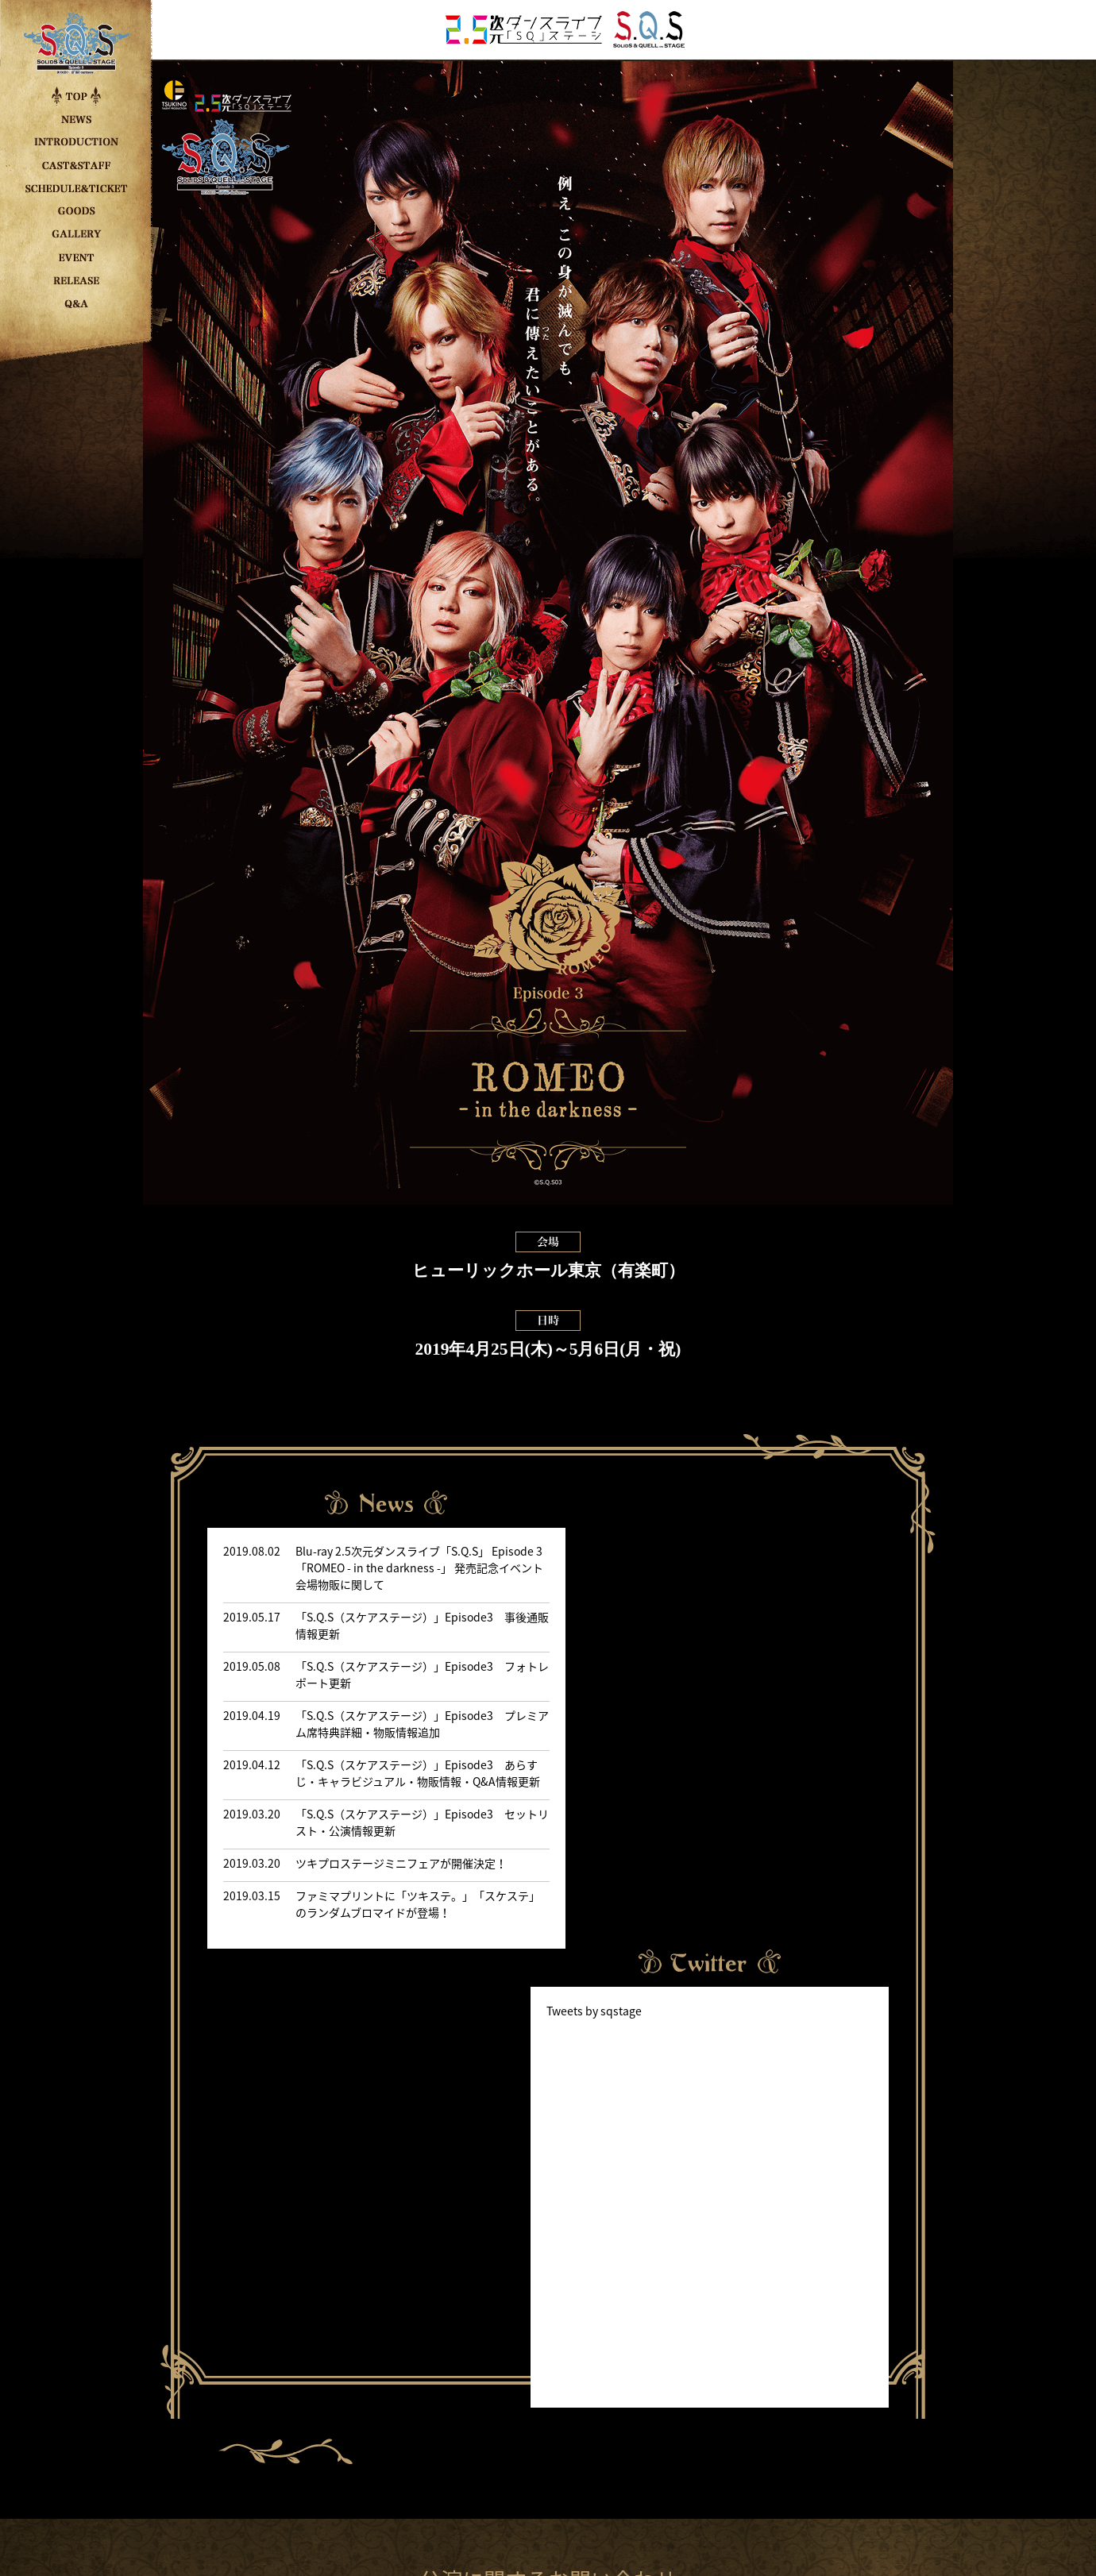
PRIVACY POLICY (548, 2493)
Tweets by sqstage (619, 1584)
